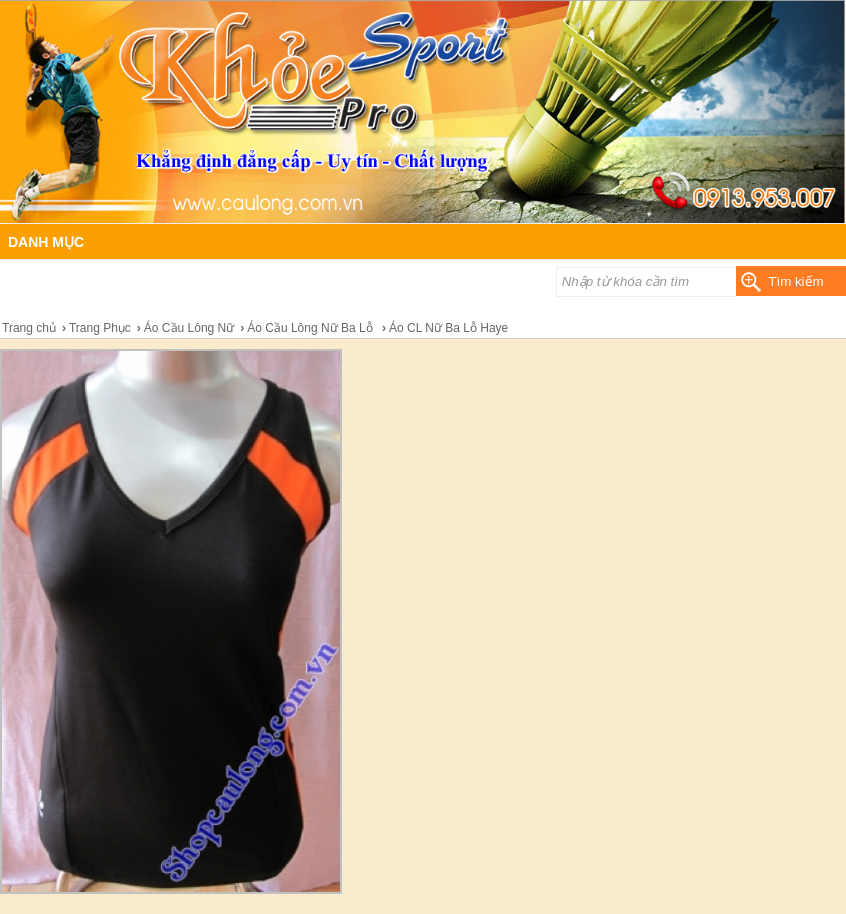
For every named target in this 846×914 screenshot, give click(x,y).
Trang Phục (100, 328)
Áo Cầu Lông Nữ (189, 328)
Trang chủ (29, 328)
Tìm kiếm (795, 281)
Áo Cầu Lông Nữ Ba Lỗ (311, 328)
